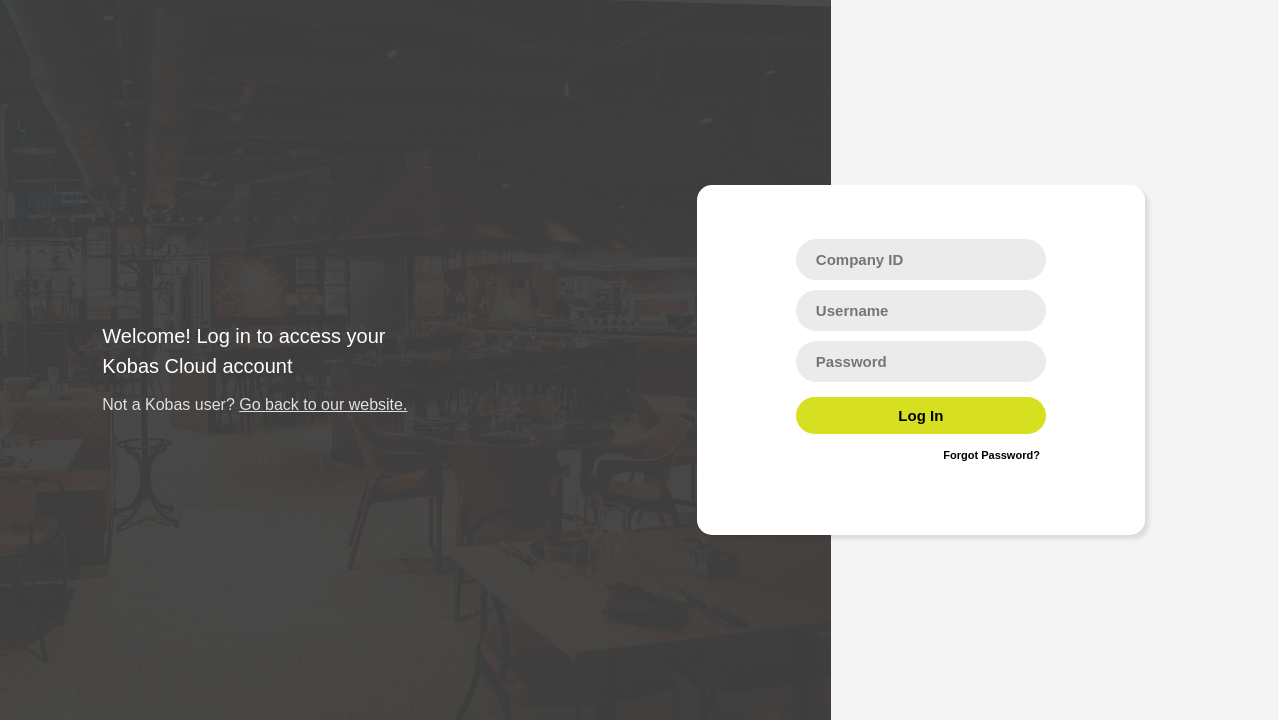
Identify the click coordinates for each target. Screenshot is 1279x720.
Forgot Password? (991, 455)
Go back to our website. (323, 404)
